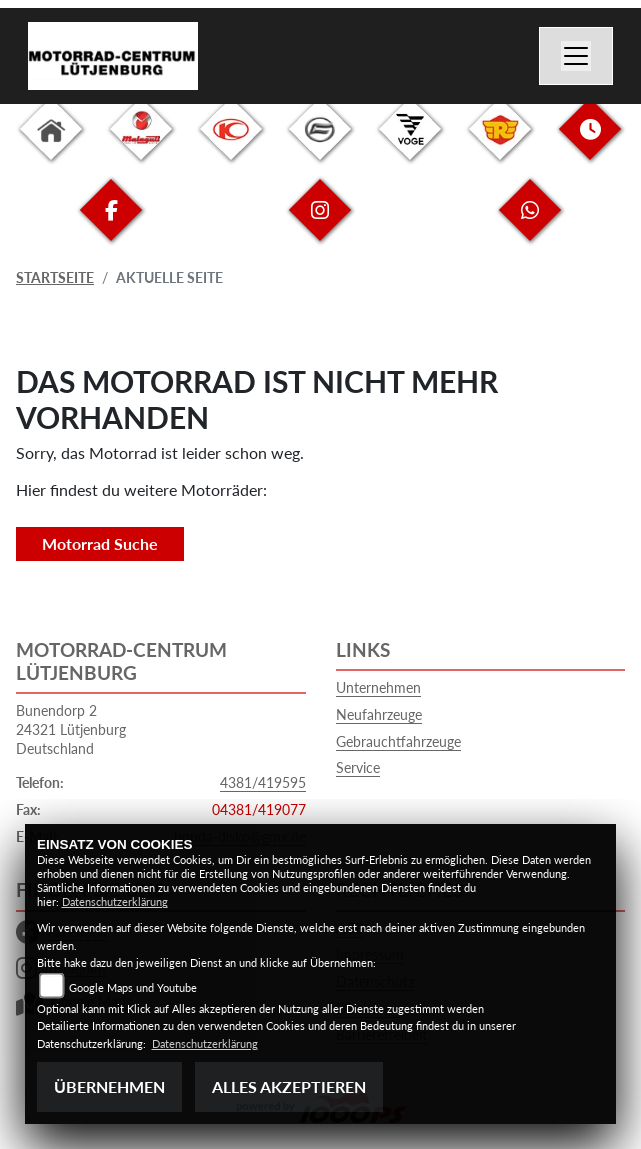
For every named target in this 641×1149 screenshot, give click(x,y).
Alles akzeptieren (289, 1086)
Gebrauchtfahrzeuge (398, 741)
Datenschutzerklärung (115, 901)
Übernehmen (109, 1086)
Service (358, 767)
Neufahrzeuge (379, 714)
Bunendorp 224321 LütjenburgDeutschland (71, 729)
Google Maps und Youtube (133, 987)
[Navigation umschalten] (576, 56)
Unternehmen (378, 687)
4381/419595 (263, 782)
